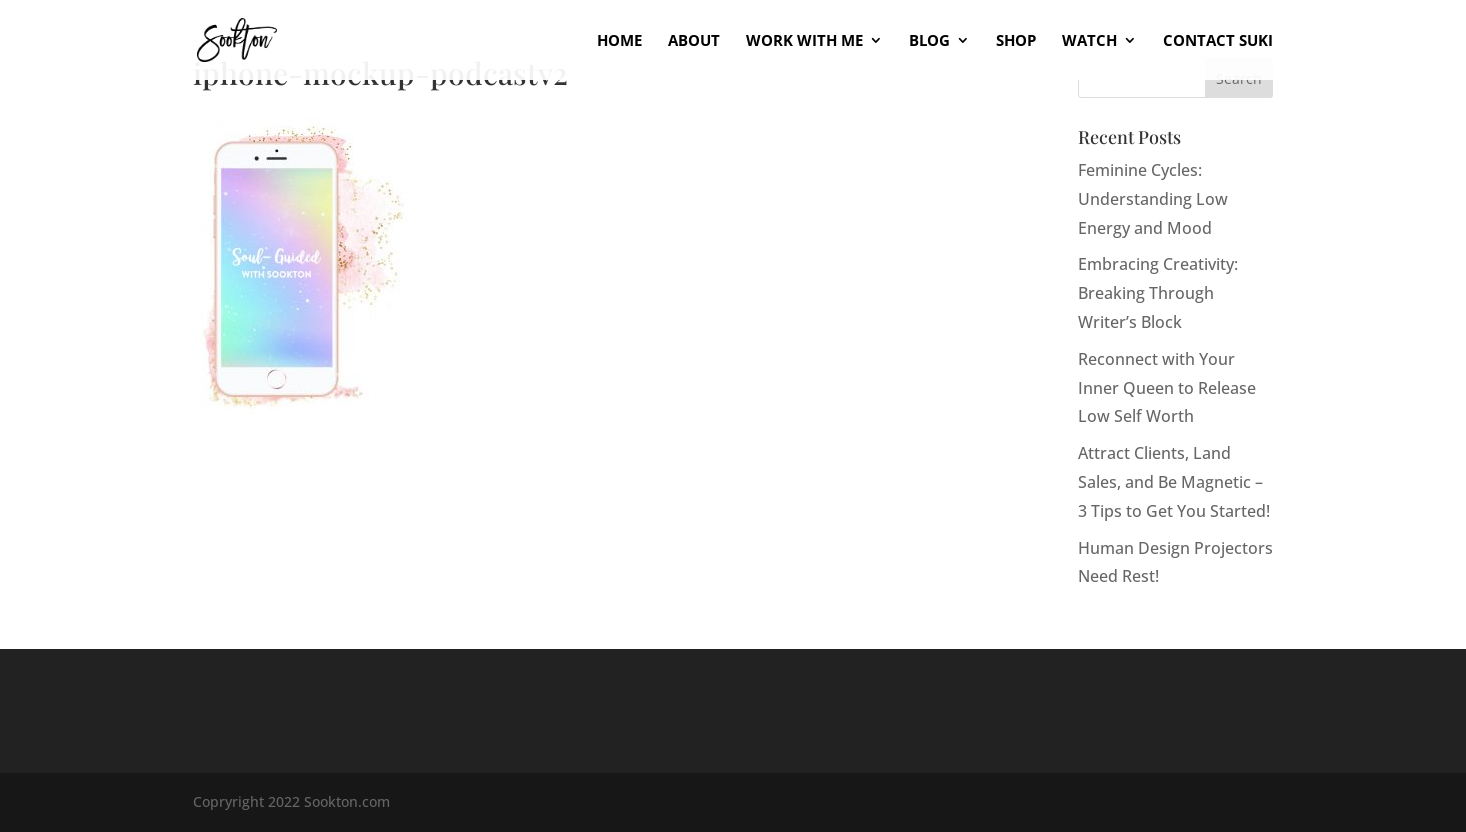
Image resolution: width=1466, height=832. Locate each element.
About (694, 41)
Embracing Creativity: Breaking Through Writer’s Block (1158, 293)
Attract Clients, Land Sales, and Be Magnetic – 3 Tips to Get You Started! (1174, 482)
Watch (1089, 41)
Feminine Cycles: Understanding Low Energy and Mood (1153, 199)
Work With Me (804, 41)
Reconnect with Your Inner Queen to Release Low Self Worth (1167, 388)
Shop (1016, 41)
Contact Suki (1218, 41)
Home (619, 41)
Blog (929, 41)
